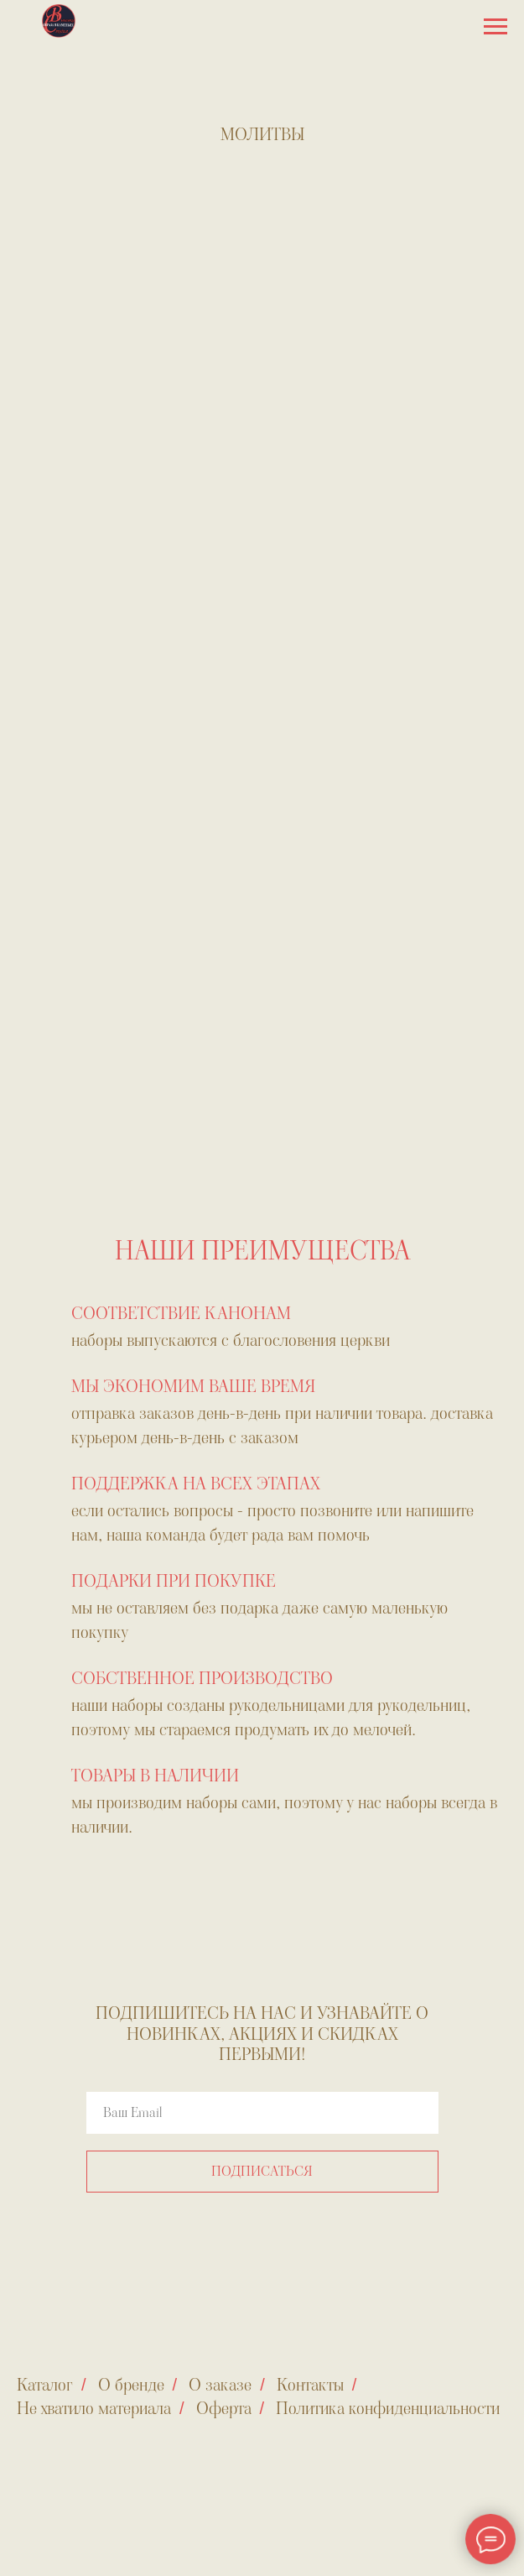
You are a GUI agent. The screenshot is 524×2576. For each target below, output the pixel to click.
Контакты (310, 2385)
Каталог (45, 2385)
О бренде (131, 2385)
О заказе (220, 2385)
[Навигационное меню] (495, 26)
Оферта (224, 2408)
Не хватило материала (94, 2408)
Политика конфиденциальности (388, 2408)
